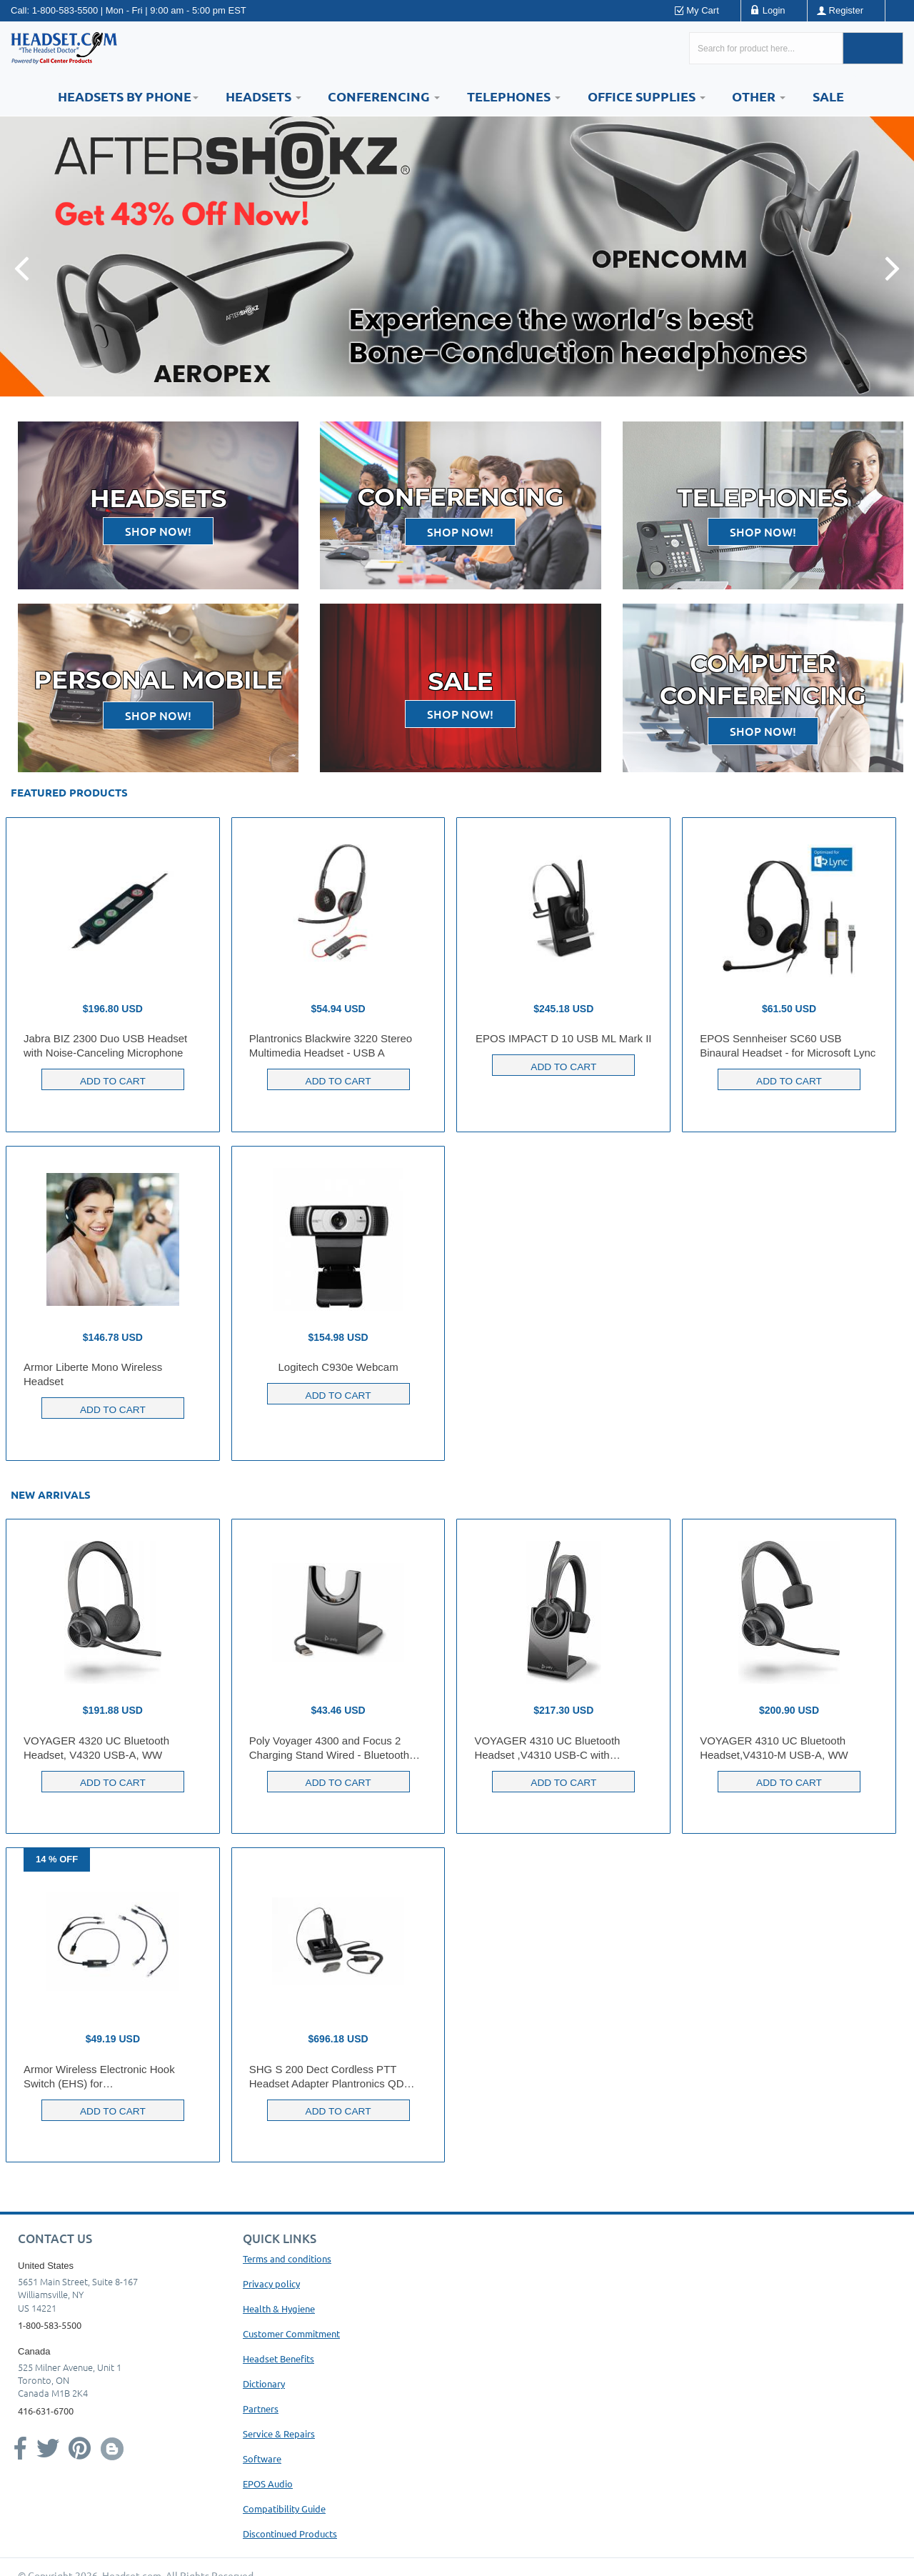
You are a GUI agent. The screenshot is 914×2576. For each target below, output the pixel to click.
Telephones (514, 96)
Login (774, 10)
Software (262, 2458)
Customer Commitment (291, 2333)
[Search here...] (766, 48)
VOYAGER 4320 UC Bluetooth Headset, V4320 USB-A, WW (96, 1747)
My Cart (702, 10)
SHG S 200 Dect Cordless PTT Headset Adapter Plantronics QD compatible (326, 2077)
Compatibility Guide (284, 2508)
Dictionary (264, 2383)
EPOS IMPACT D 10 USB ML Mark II (563, 1038)
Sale (828, 96)
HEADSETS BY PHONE (128, 96)
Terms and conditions (287, 2258)
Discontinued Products (290, 2533)
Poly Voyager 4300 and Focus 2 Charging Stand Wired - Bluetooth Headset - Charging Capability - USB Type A (336, 1748)
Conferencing (384, 96)
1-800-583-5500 (65, 10)
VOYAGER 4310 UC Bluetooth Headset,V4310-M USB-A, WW (774, 1747)
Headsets (263, 96)
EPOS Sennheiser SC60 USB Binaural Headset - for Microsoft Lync (787, 1045)
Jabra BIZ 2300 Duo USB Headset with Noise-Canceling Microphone (105, 1045)
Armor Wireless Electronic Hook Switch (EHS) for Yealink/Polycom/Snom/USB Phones (110, 2077)
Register (846, 10)
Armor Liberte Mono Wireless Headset (93, 1374)
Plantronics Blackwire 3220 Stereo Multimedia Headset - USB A (330, 1045)
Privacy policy (271, 2283)
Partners (260, 2408)
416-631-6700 (46, 2411)
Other (758, 96)
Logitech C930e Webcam (338, 1367)
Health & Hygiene (279, 2308)
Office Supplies (646, 96)
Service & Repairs (279, 2433)
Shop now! (158, 531)
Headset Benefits (278, 2358)
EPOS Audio (268, 2483)
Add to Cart (112, 1079)
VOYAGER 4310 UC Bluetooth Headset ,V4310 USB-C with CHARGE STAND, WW (547, 1748)
